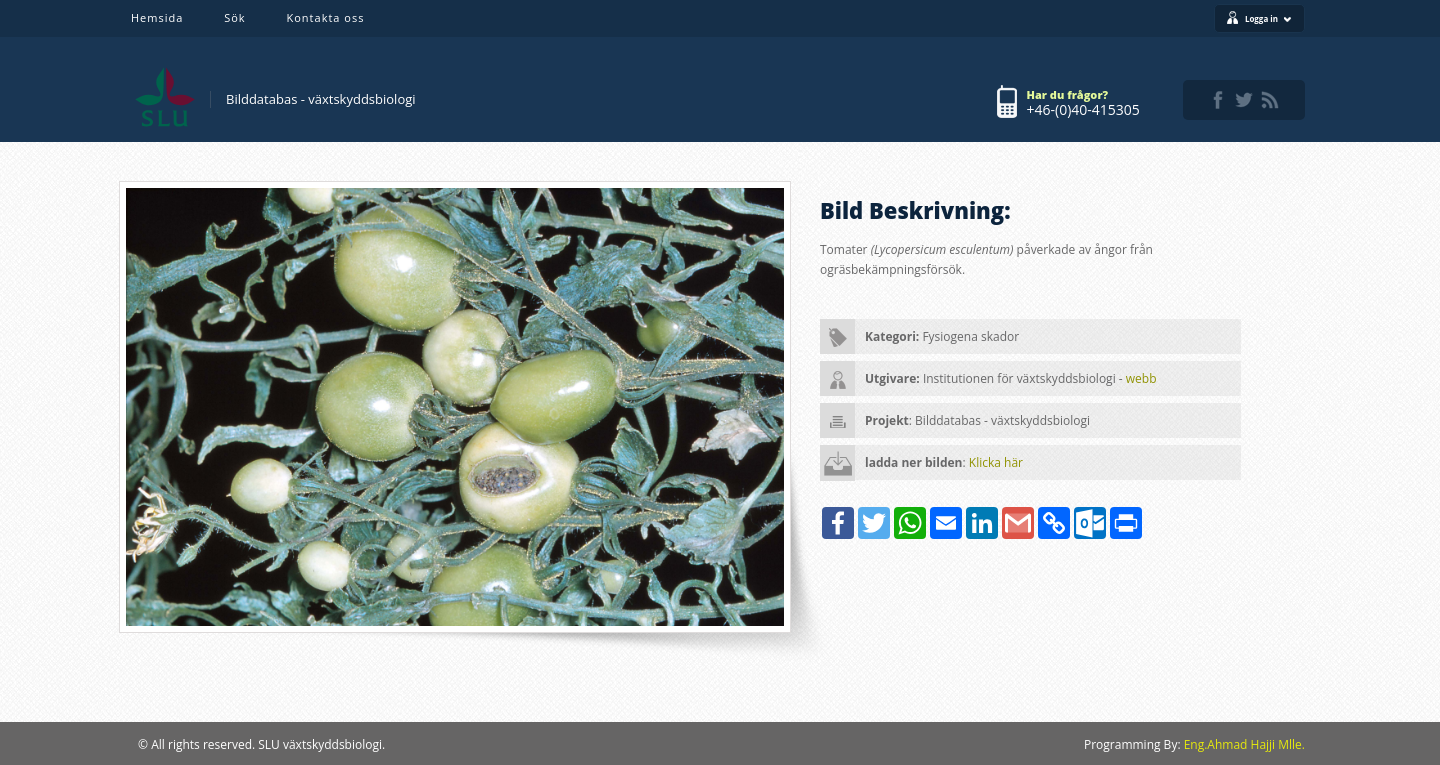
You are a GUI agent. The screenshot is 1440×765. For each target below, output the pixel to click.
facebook (1218, 100)
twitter (1244, 100)
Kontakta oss (326, 17)
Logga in (1268, 18)
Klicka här (996, 462)
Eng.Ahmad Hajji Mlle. (1244, 744)
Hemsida (157, 17)
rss (1270, 100)
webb (1141, 378)
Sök (234, 17)
